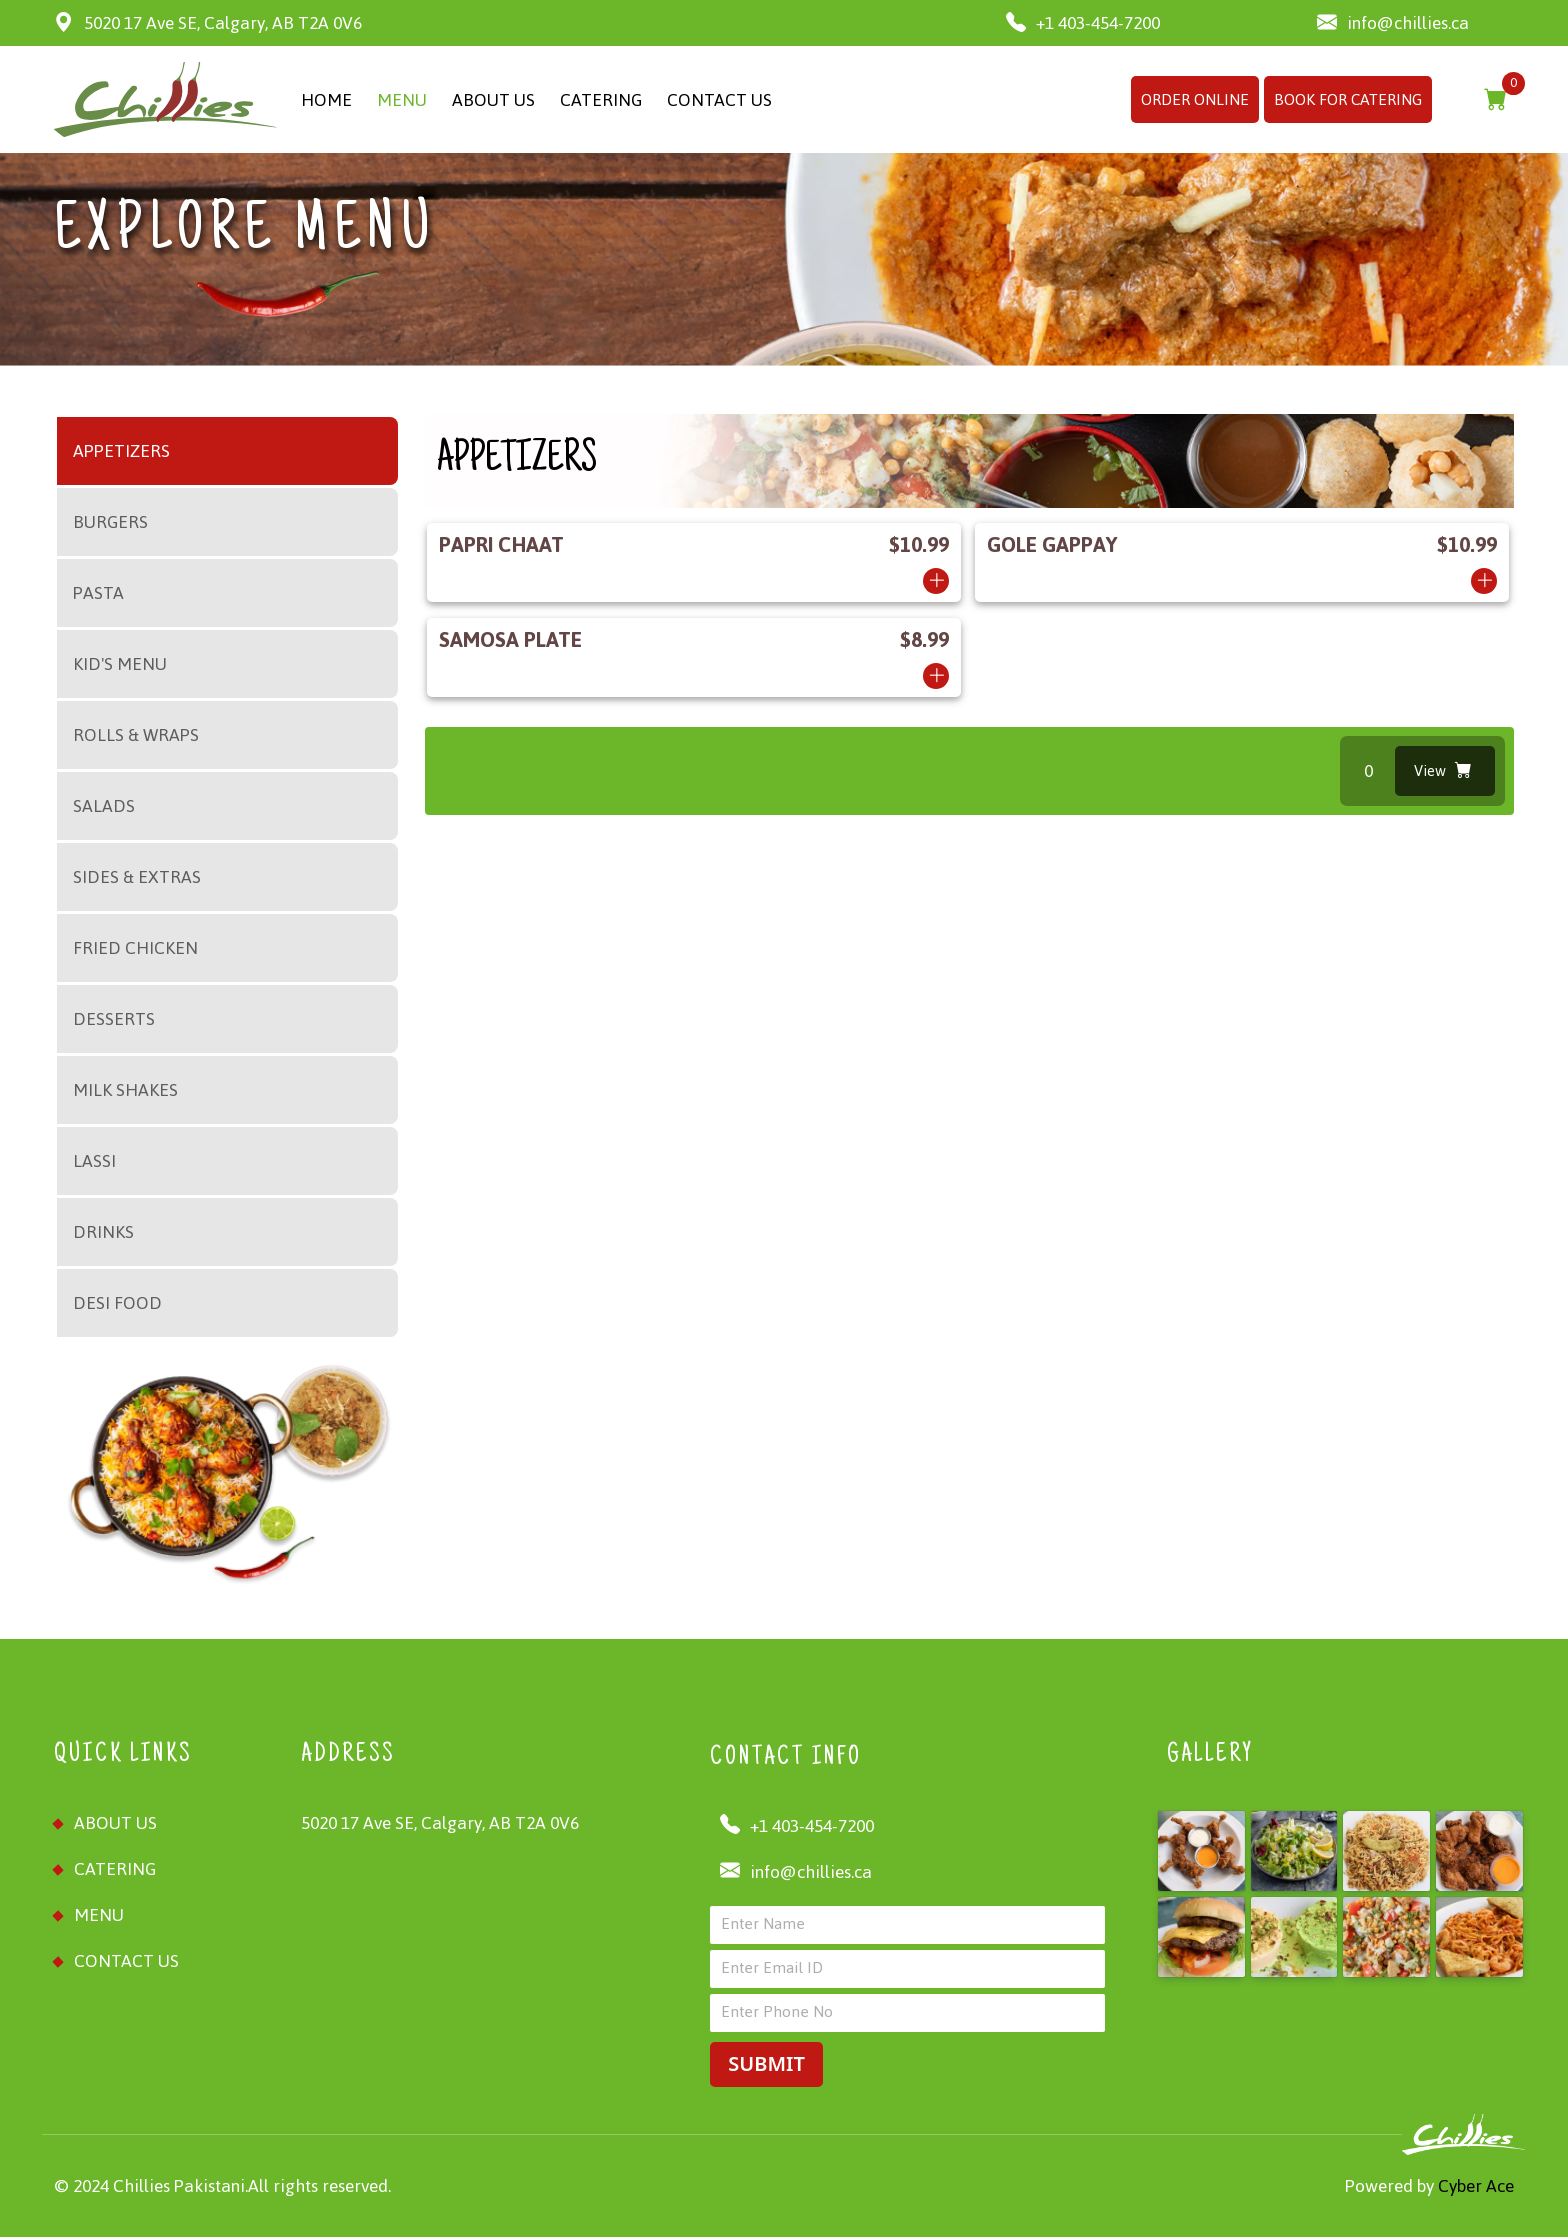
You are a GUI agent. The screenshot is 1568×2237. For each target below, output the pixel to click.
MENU (402, 100)
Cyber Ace (1474, 2186)
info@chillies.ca (1393, 23)
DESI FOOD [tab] (117, 1303)
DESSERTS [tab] (114, 1019)
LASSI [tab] (94, 1161)
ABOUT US (493, 100)
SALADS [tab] (104, 806)
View (1443, 770)
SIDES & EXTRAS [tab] (137, 877)
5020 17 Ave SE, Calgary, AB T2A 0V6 (208, 23)
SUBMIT (766, 2063)
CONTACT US (719, 100)
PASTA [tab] (98, 593)
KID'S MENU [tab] (120, 664)
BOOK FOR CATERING (1348, 99)
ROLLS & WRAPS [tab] (136, 735)
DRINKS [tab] (103, 1232)
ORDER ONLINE (1195, 99)
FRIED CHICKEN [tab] (135, 948)
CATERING (601, 100)
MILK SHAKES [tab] (125, 1090)
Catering (115, 1869)
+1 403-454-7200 (1083, 23)
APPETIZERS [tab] (121, 451)
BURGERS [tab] (110, 522)
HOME (326, 100)
